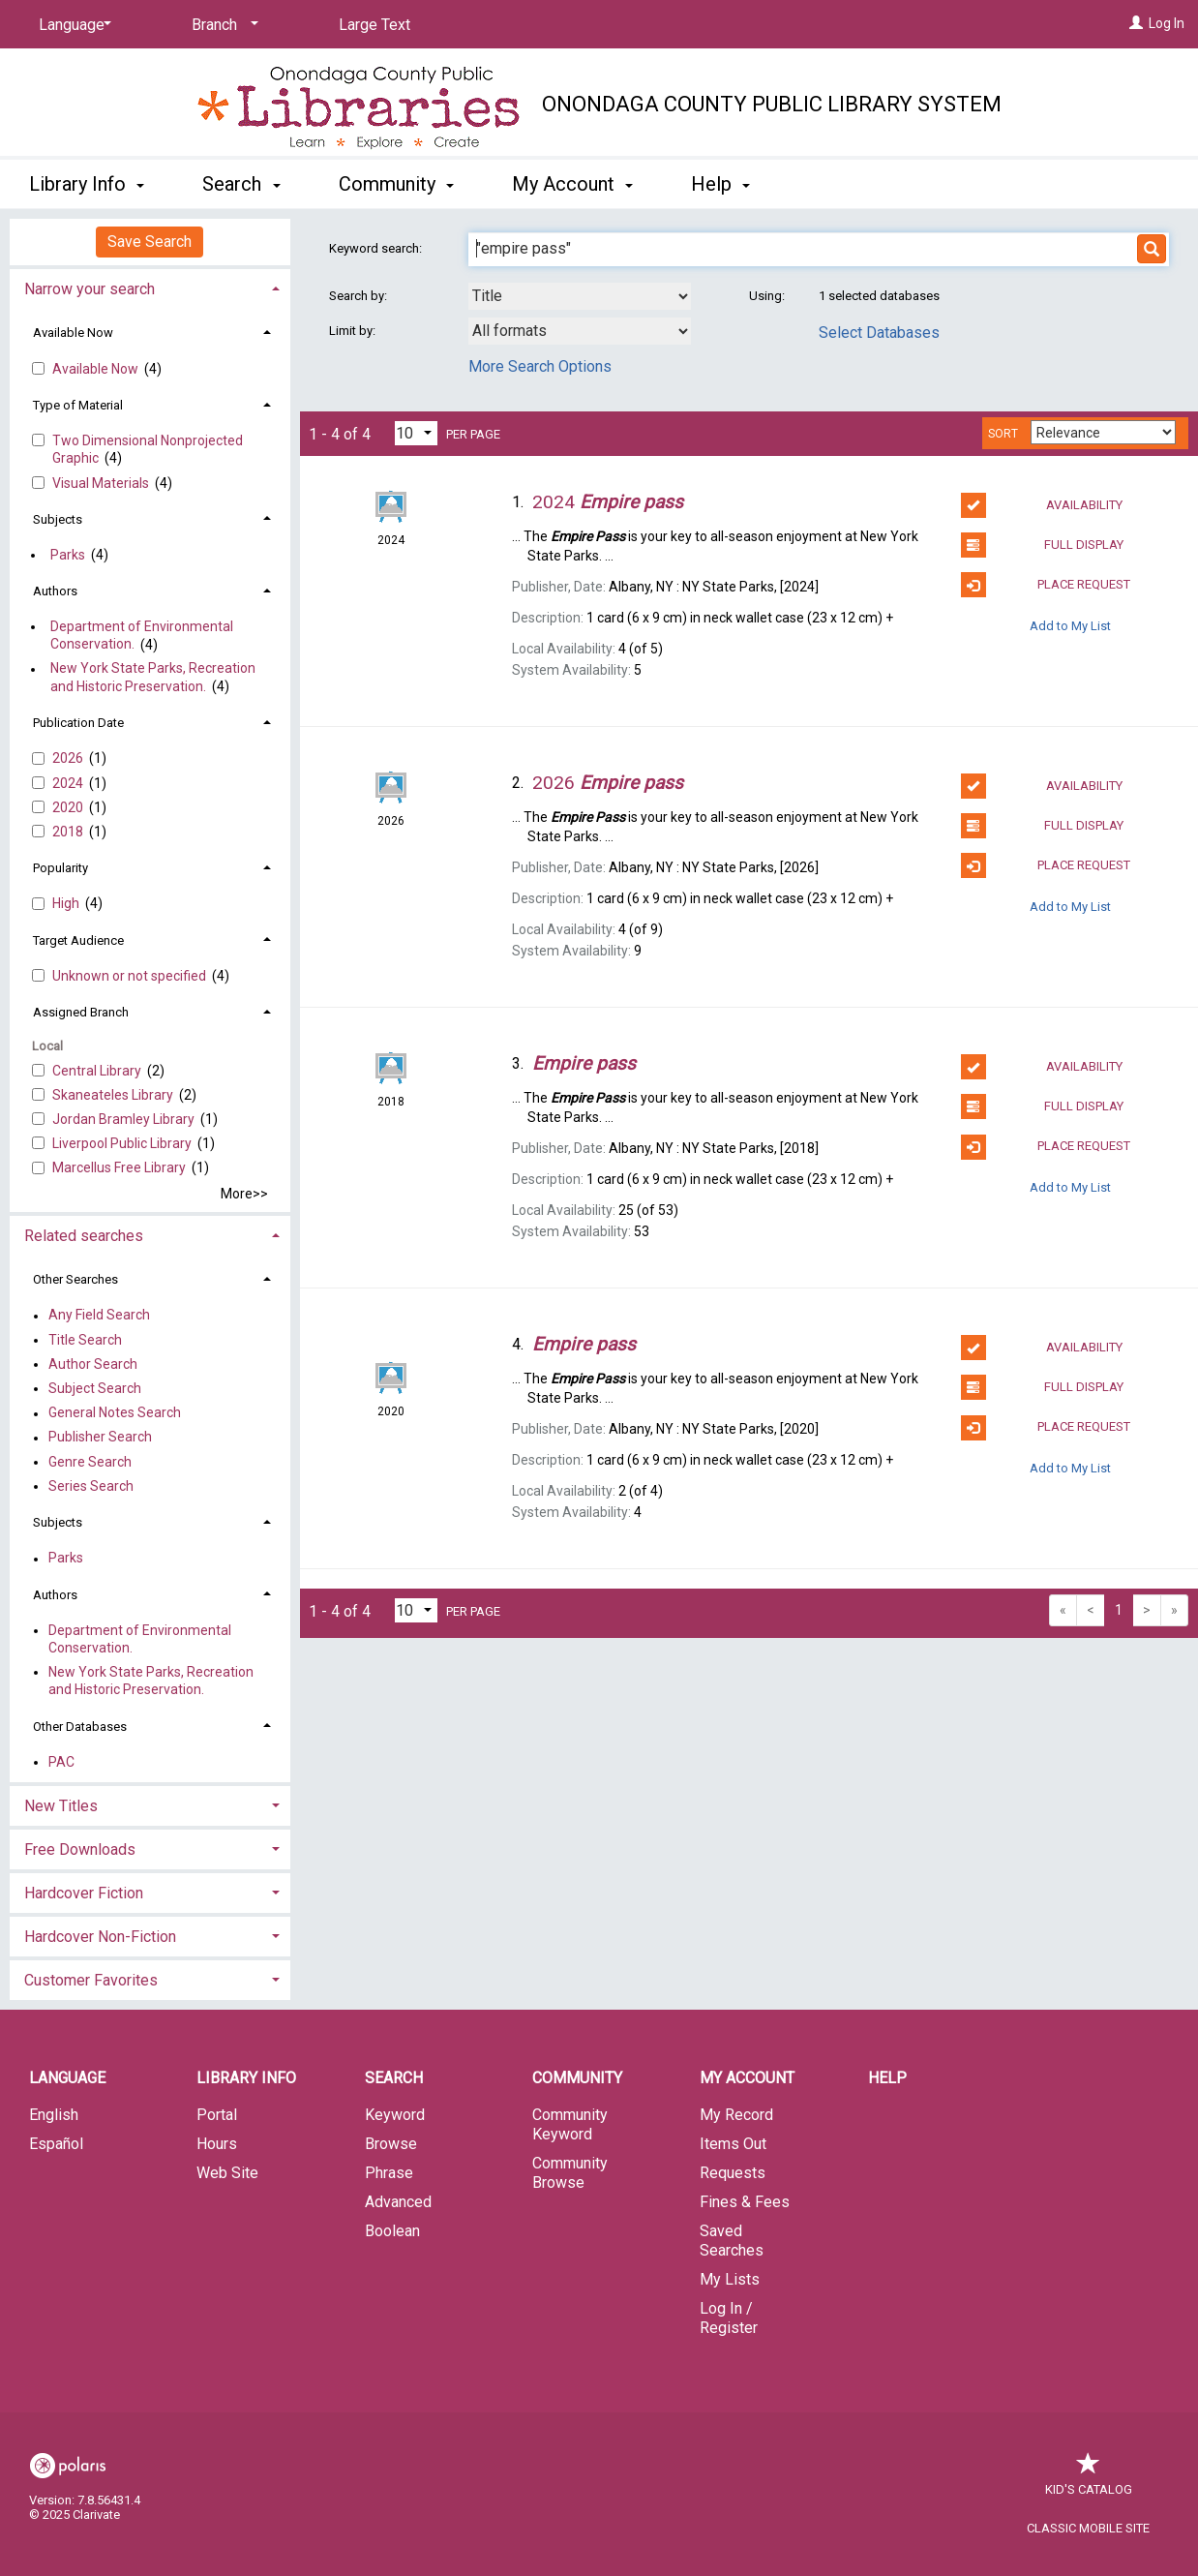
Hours (216, 2144)
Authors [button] (55, 591)
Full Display (1042, 545)
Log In (1166, 23)
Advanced (398, 2202)
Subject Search (94, 1388)
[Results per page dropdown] (416, 433)
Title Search (85, 1340)
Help (887, 2078)
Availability (1042, 505)
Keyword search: (377, 248)
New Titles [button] (61, 1806)
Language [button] (67, 2078)
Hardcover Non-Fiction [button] (100, 1936)
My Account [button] (572, 184)
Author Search (92, 1364)
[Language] (71, 25)
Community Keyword (570, 2124)
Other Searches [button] (75, 1279)
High (67, 903)
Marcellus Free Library (120, 1167)
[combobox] (579, 296)
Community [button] (396, 184)
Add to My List (1070, 625)
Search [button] (241, 184)
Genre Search (90, 1462)
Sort (1003, 433)
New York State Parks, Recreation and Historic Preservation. (152, 677)
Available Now (96, 369)
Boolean (392, 2231)
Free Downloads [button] (79, 1849)
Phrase (389, 2173)
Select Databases (879, 332)
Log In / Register (729, 2318)
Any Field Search (99, 1315)
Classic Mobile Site (1088, 2528)
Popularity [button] (60, 868)
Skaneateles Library (114, 1095)
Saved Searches (732, 2240)
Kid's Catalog (1088, 2480)
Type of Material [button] (78, 405)
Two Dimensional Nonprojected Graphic (147, 449)
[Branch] (221, 25)
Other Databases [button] (80, 1726)
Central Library (98, 1070)
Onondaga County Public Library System (772, 104)
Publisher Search (100, 1437)
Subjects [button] (57, 519)
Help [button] (720, 184)
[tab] (150, 287)
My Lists (730, 2279)
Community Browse (570, 2173)
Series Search (91, 1486)
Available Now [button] (73, 332)
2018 (69, 831)
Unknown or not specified (130, 976)
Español (56, 2144)
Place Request (1046, 584)
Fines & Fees (745, 2202)
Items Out (733, 2144)
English (53, 2115)
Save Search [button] (149, 241)
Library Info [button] (86, 184)
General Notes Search (114, 1413)
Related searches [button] (83, 1236)
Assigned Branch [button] (81, 1012)
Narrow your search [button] (89, 289)
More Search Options (540, 366)
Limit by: (353, 330)
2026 (69, 758)
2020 (69, 807)
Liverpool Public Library (123, 1143)
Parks (67, 554)
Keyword (395, 2115)
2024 (69, 783)
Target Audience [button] (78, 940)
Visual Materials (102, 483)
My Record (736, 2115)
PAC (61, 1762)
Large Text (374, 24)
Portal (216, 2115)
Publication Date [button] (78, 722)
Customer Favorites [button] (91, 1980)
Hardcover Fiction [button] (83, 1893)
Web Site (227, 2173)
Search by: (359, 295)
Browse (391, 2144)
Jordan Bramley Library (124, 1119)
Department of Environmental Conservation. (141, 635)
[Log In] (1136, 23)
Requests (732, 2173)
